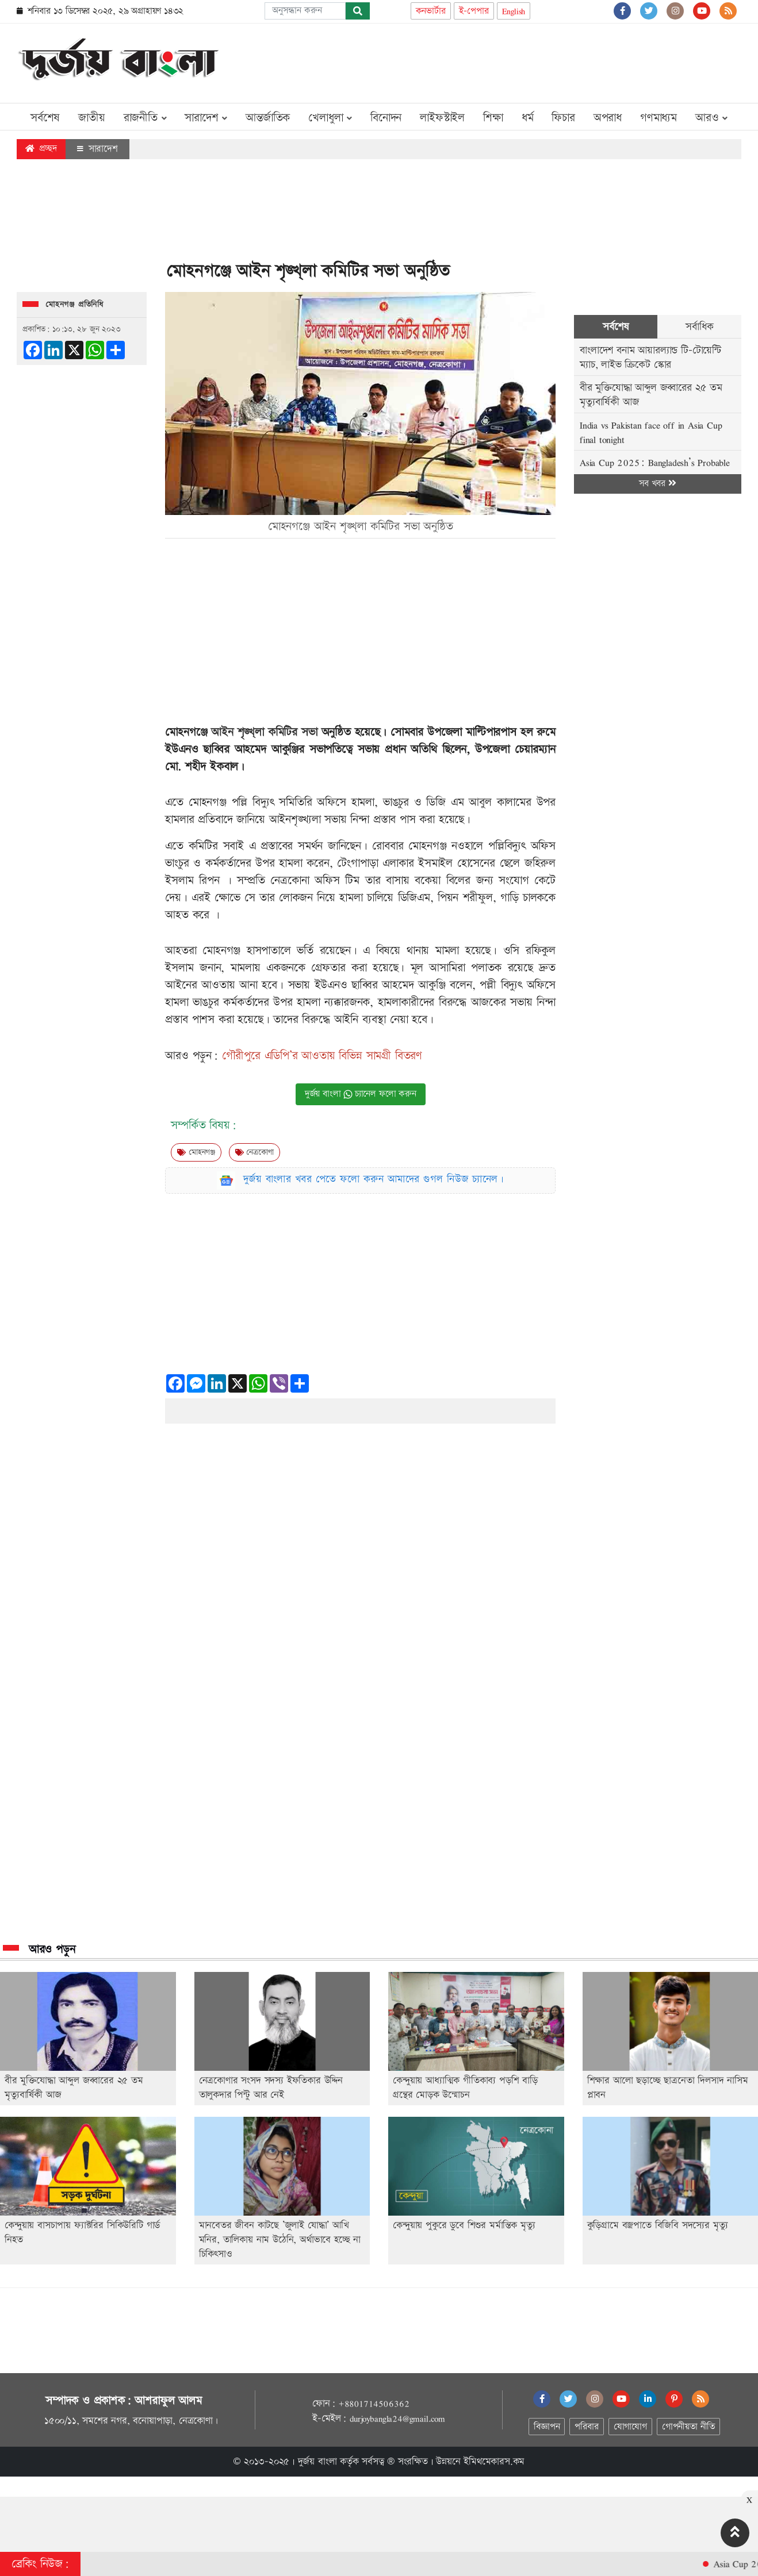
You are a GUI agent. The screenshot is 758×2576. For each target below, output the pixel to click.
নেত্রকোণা (254, 1152)
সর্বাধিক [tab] (699, 327)
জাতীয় (91, 118)
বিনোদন (385, 118)
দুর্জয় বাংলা (317, 2462)
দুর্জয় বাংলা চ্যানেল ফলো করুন (360, 1094)
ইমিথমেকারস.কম (494, 2462)
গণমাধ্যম (658, 118)
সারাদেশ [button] (206, 118)
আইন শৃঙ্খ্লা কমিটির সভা (264, 732)
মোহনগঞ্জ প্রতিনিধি (74, 304)
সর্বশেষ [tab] (616, 327)
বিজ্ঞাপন (547, 2426)
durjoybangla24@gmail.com (397, 2418)
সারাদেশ (97, 149)
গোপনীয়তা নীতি (688, 2426)
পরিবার (586, 2426)
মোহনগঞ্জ (196, 1152)
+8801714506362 (373, 2403)
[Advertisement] (532, 61)
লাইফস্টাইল (442, 118)
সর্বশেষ (45, 118)
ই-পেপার (474, 11)
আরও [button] (711, 118)
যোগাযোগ (630, 2426)
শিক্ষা (493, 118)
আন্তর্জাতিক (268, 118)
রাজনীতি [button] (145, 118)
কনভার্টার (431, 11)
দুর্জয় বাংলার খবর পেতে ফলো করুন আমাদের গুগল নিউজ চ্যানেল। (373, 1179)
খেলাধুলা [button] (330, 118)
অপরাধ (608, 118)
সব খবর (657, 483)
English (514, 11)
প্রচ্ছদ (41, 148)
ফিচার (563, 118)
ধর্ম (528, 118)
